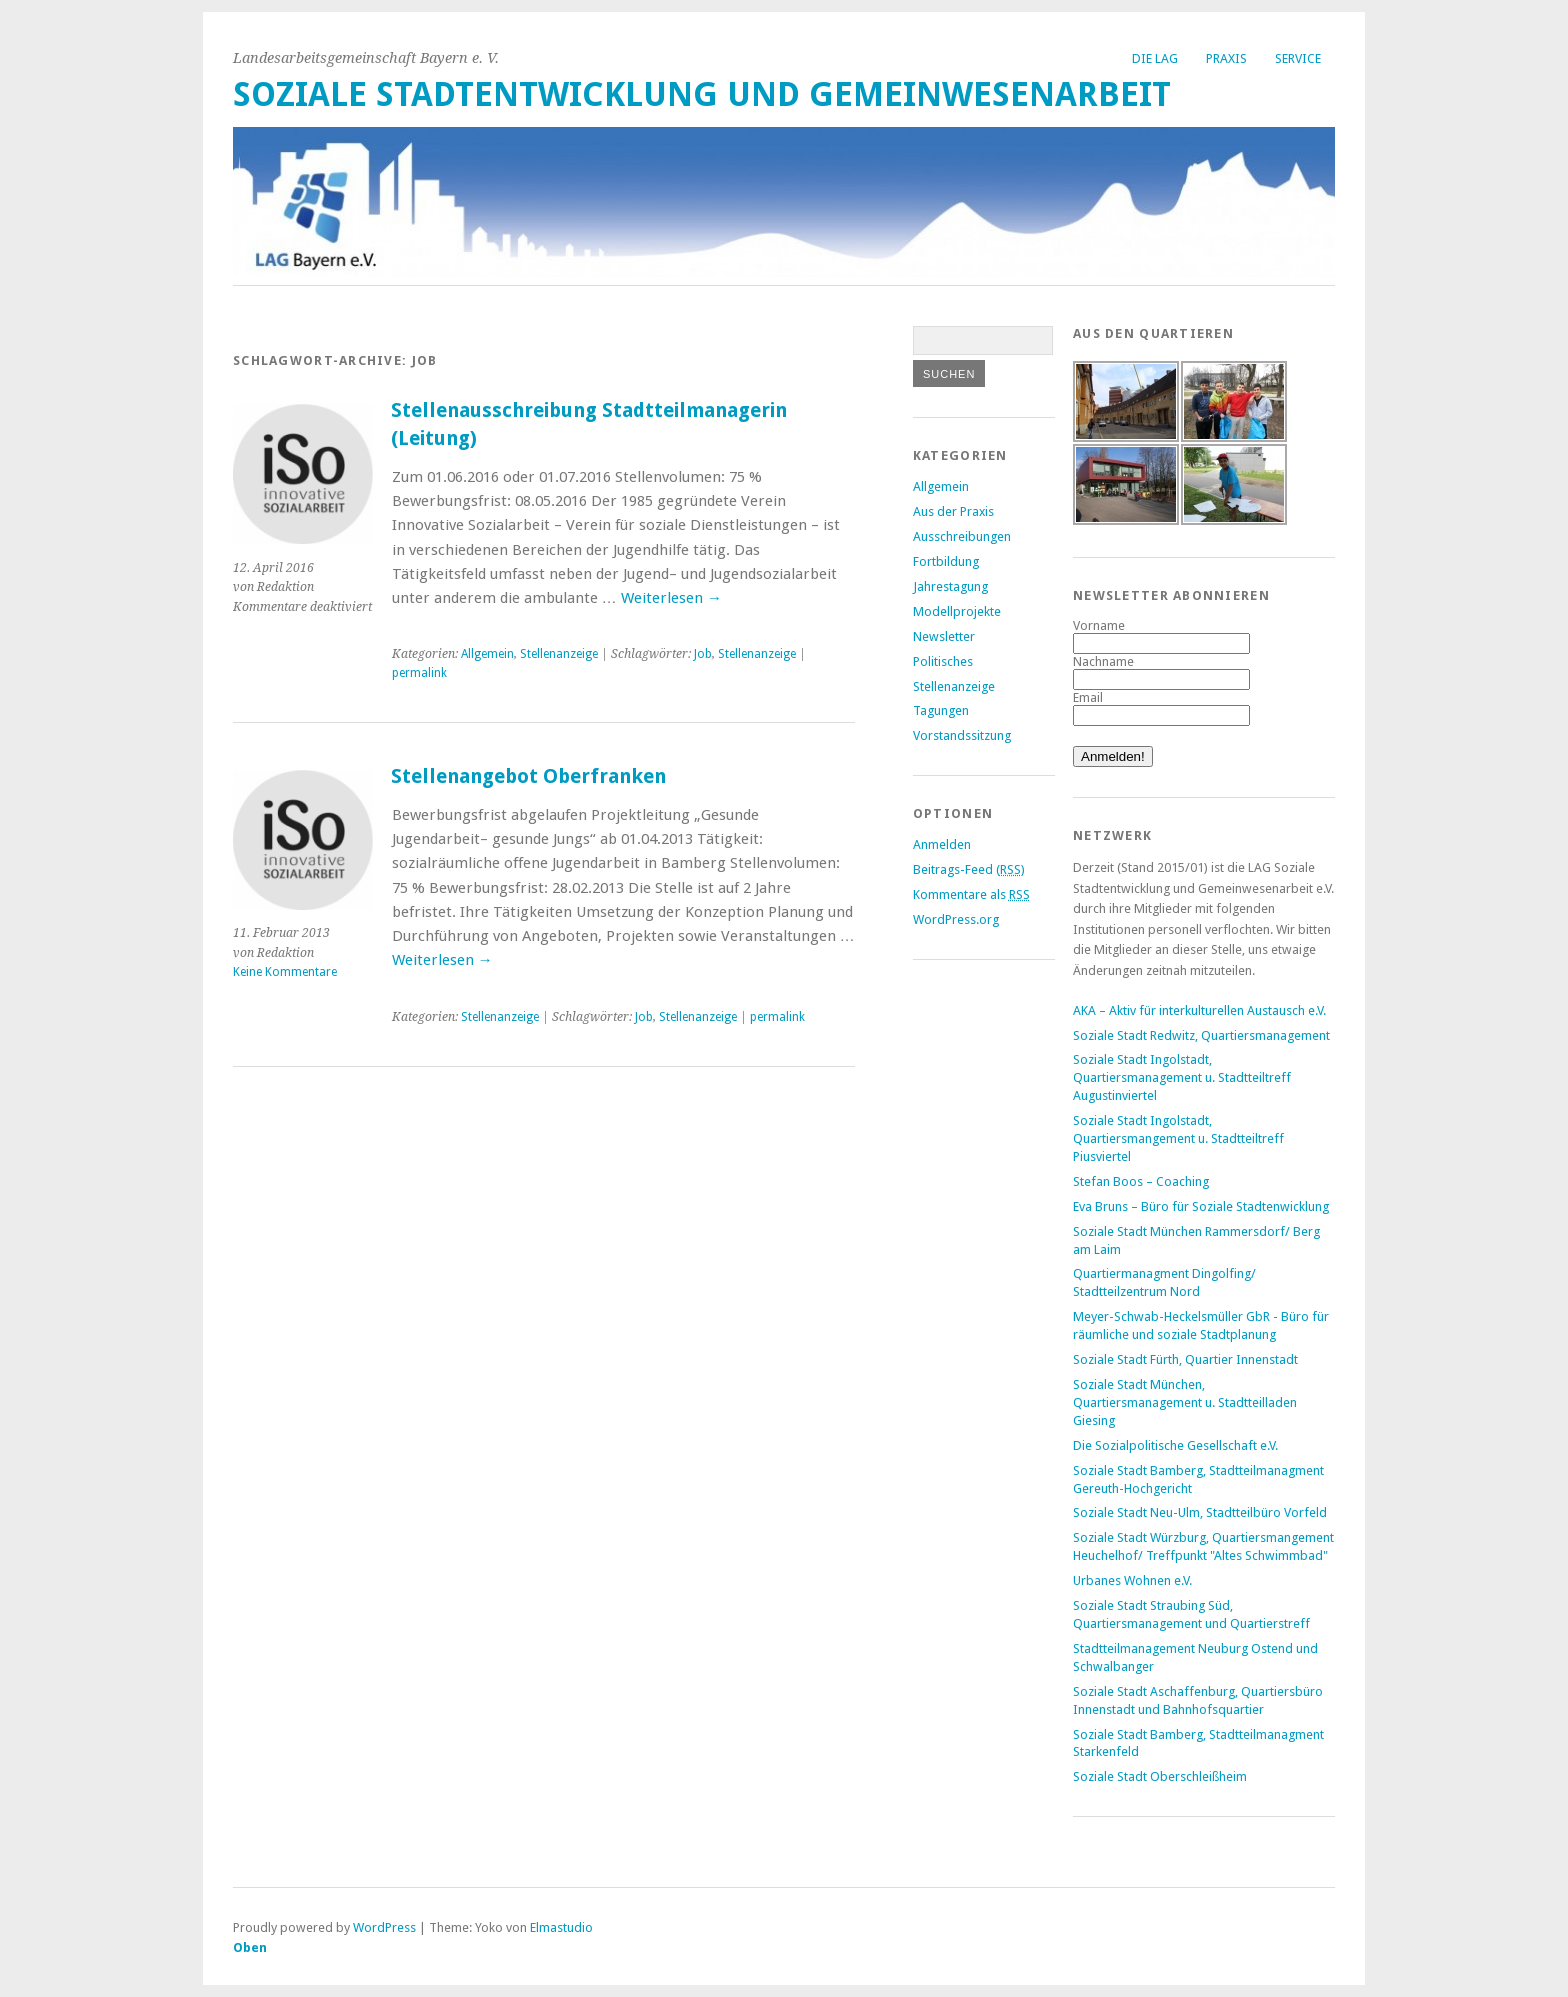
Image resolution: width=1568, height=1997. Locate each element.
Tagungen (941, 710)
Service (1298, 58)
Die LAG (1155, 58)
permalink (419, 673)
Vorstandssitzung (962, 735)
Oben (250, 1947)
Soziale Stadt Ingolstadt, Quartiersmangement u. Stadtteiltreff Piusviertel (1178, 1138)
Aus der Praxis (953, 511)
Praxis (1226, 58)
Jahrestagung (950, 586)
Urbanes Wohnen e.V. (1132, 1580)
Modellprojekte (957, 611)
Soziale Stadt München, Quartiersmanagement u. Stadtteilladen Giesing (1185, 1402)
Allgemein (487, 654)
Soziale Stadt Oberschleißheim (1160, 1776)
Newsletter (944, 636)
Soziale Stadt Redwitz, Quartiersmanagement (1201, 1035)
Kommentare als (971, 894)
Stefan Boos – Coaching (1141, 1181)
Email (1088, 697)
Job (703, 654)
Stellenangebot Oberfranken (528, 776)
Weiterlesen (671, 598)
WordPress (384, 1927)
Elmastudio (561, 1927)
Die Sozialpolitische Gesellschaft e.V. (1175, 1445)
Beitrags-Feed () (969, 869)
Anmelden (942, 844)
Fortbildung (946, 561)
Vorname (1099, 625)
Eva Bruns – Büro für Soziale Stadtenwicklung (1201, 1206)
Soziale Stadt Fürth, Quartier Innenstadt (1185, 1359)
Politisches (943, 661)
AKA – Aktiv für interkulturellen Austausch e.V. (1199, 1010)
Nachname (1103, 661)
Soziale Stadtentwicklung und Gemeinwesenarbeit (702, 94)
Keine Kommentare (285, 972)
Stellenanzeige (559, 654)
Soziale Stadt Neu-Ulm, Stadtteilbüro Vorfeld (1200, 1512)
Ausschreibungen (962, 536)
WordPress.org (956, 919)
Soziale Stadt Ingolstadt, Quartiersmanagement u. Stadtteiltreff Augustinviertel (1182, 1077)
